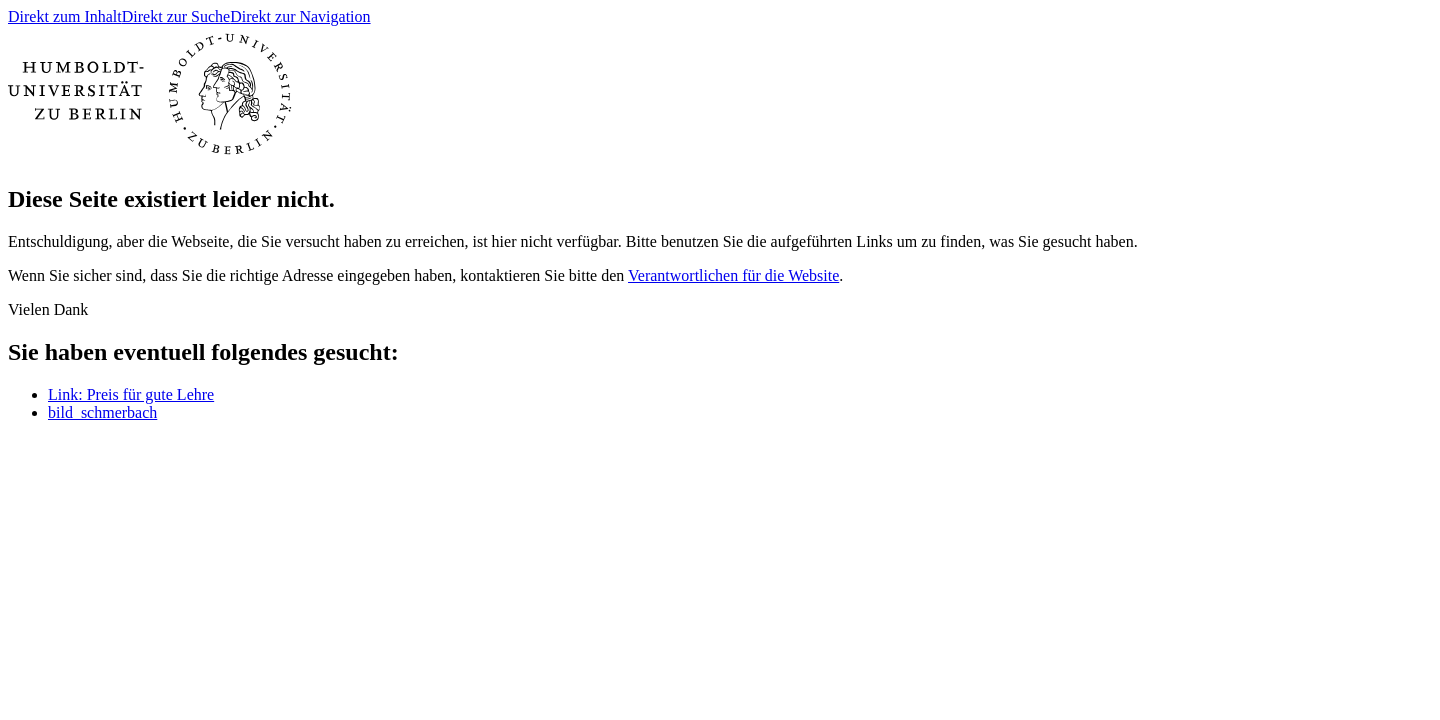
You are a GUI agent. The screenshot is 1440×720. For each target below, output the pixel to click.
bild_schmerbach (102, 412)
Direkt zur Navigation (300, 16)
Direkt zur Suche (176, 16)
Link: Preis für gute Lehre (131, 394)
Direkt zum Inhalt (65, 16)
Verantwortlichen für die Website (733, 275)
